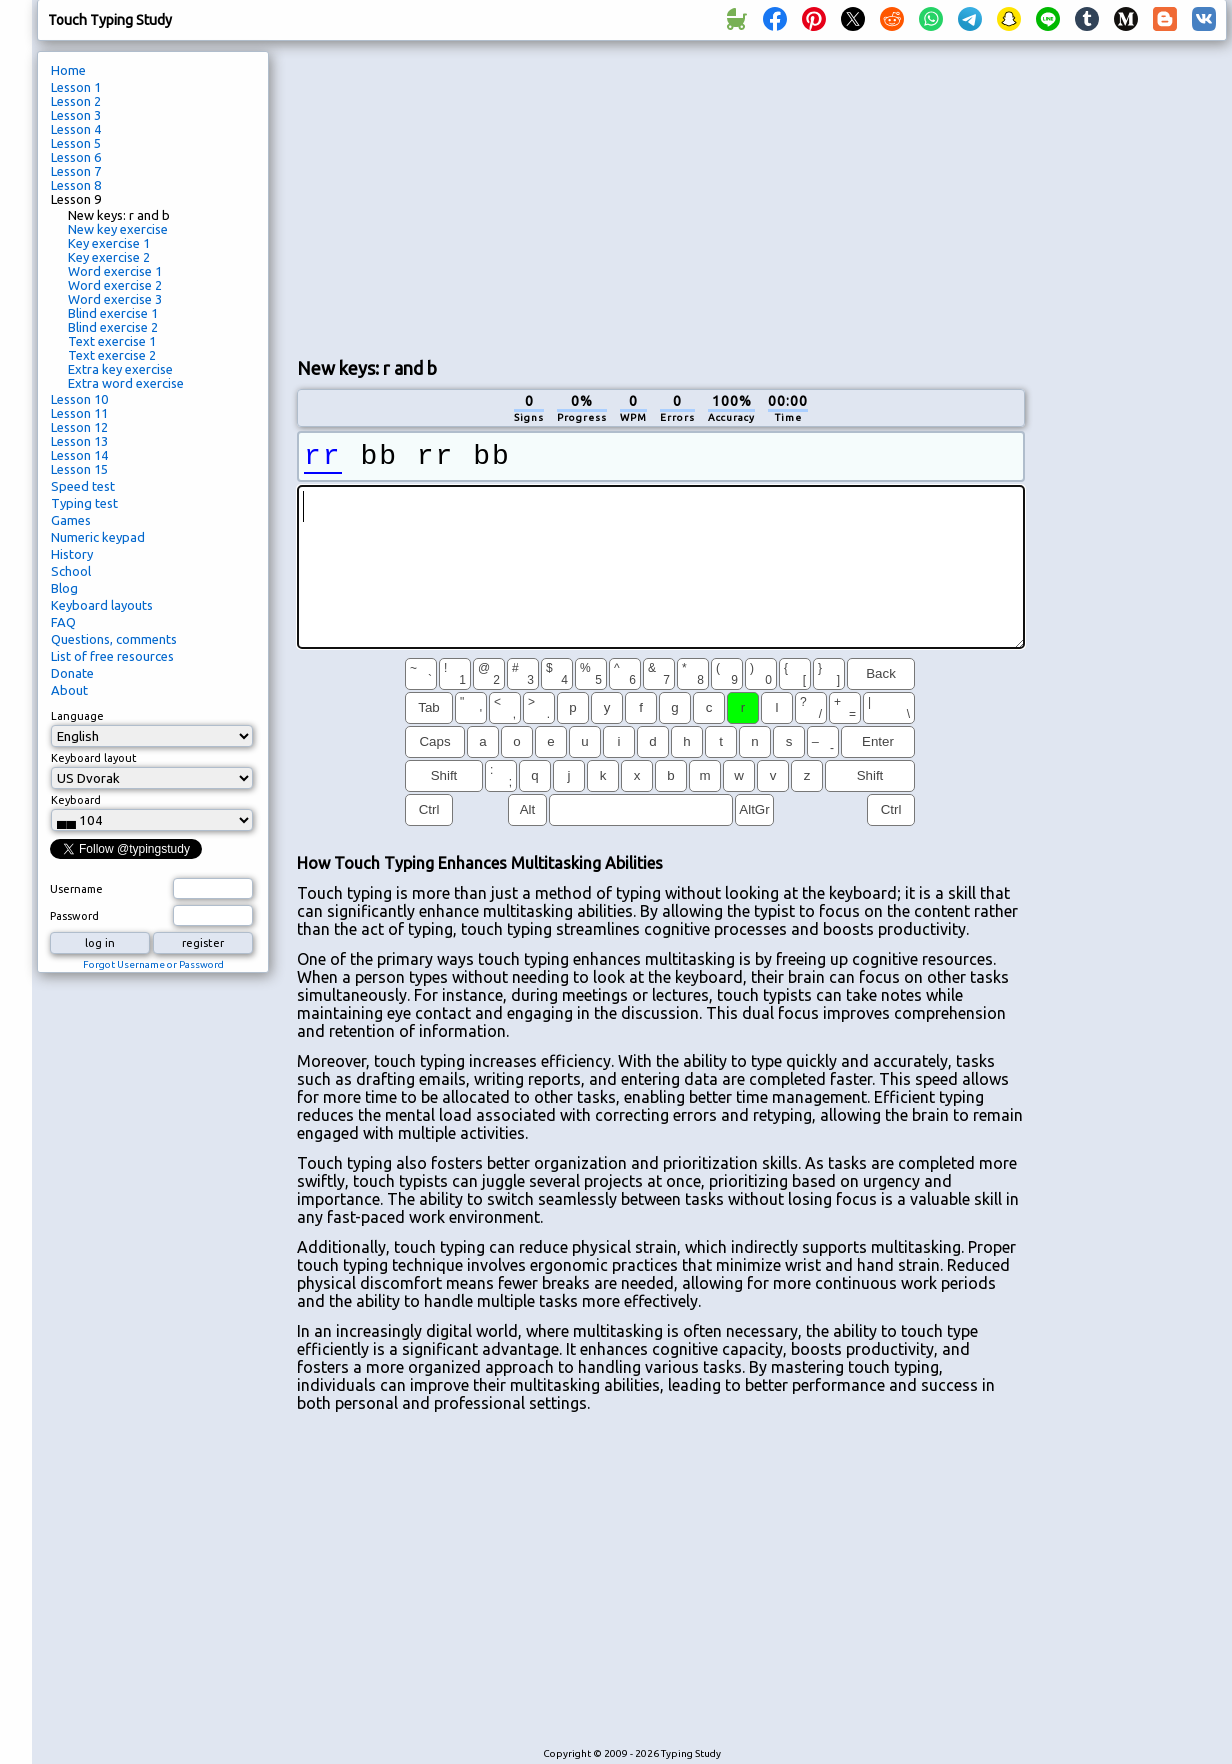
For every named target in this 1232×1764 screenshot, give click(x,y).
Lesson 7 (76, 171)
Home (68, 70)
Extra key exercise (120, 369)
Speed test (83, 486)
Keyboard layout (94, 758)
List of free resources (112, 656)
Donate (72, 673)
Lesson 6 (76, 157)
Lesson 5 (76, 143)
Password (74, 916)
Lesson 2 (76, 101)
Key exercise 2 (109, 257)
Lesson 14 (79, 455)
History (72, 554)
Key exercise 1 (109, 243)
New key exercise (118, 229)
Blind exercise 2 (113, 327)
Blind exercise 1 (113, 313)
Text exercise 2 (112, 355)
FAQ (63, 622)
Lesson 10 (79, 399)
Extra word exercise (126, 383)
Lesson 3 (76, 115)
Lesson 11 (79, 413)
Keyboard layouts (102, 605)
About (69, 690)
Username (76, 889)
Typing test (84, 503)
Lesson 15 (79, 469)
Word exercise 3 (115, 299)
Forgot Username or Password (153, 964)
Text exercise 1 (112, 341)
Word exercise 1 (115, 271)
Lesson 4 (76, 129)
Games (71, 520)
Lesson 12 (79, 427)
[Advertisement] (660, 196)
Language (77, 716)
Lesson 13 (79, 441)
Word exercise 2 (115, 285)
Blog (64, 588)
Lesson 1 (76, 87)
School (71, 571)
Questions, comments (114, 639)
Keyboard (76, 800)
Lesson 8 (76, 185)
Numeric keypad (98, 537)
